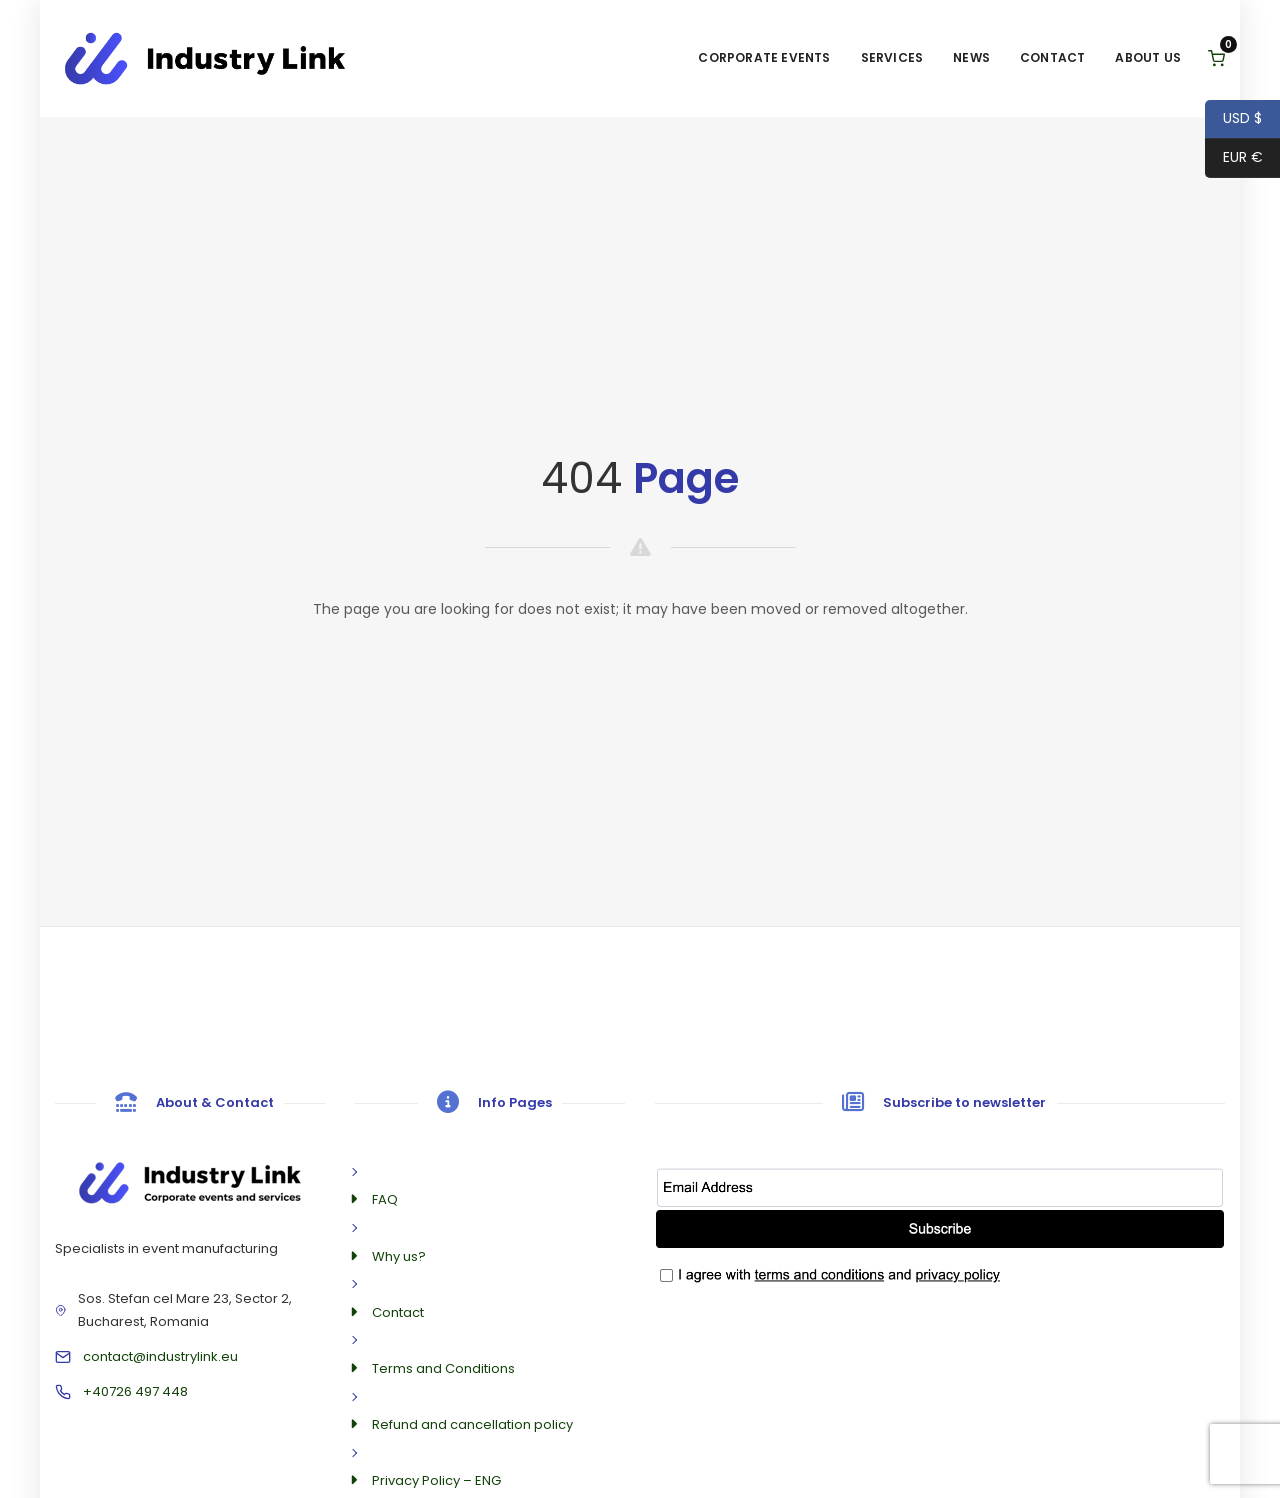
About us (1148, 57)
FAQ (385, 1199)
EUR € (1234, 158)
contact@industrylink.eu (160, 1356)
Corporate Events (764, 57)
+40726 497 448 (135, 1391)
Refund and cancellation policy (472, 1424)
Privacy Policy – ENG (436, 1480)
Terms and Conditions (443, 1368)
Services (892, 57)
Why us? (399, 1256)
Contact (1052, 57)
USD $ (1233, 119)
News (971, 57)
